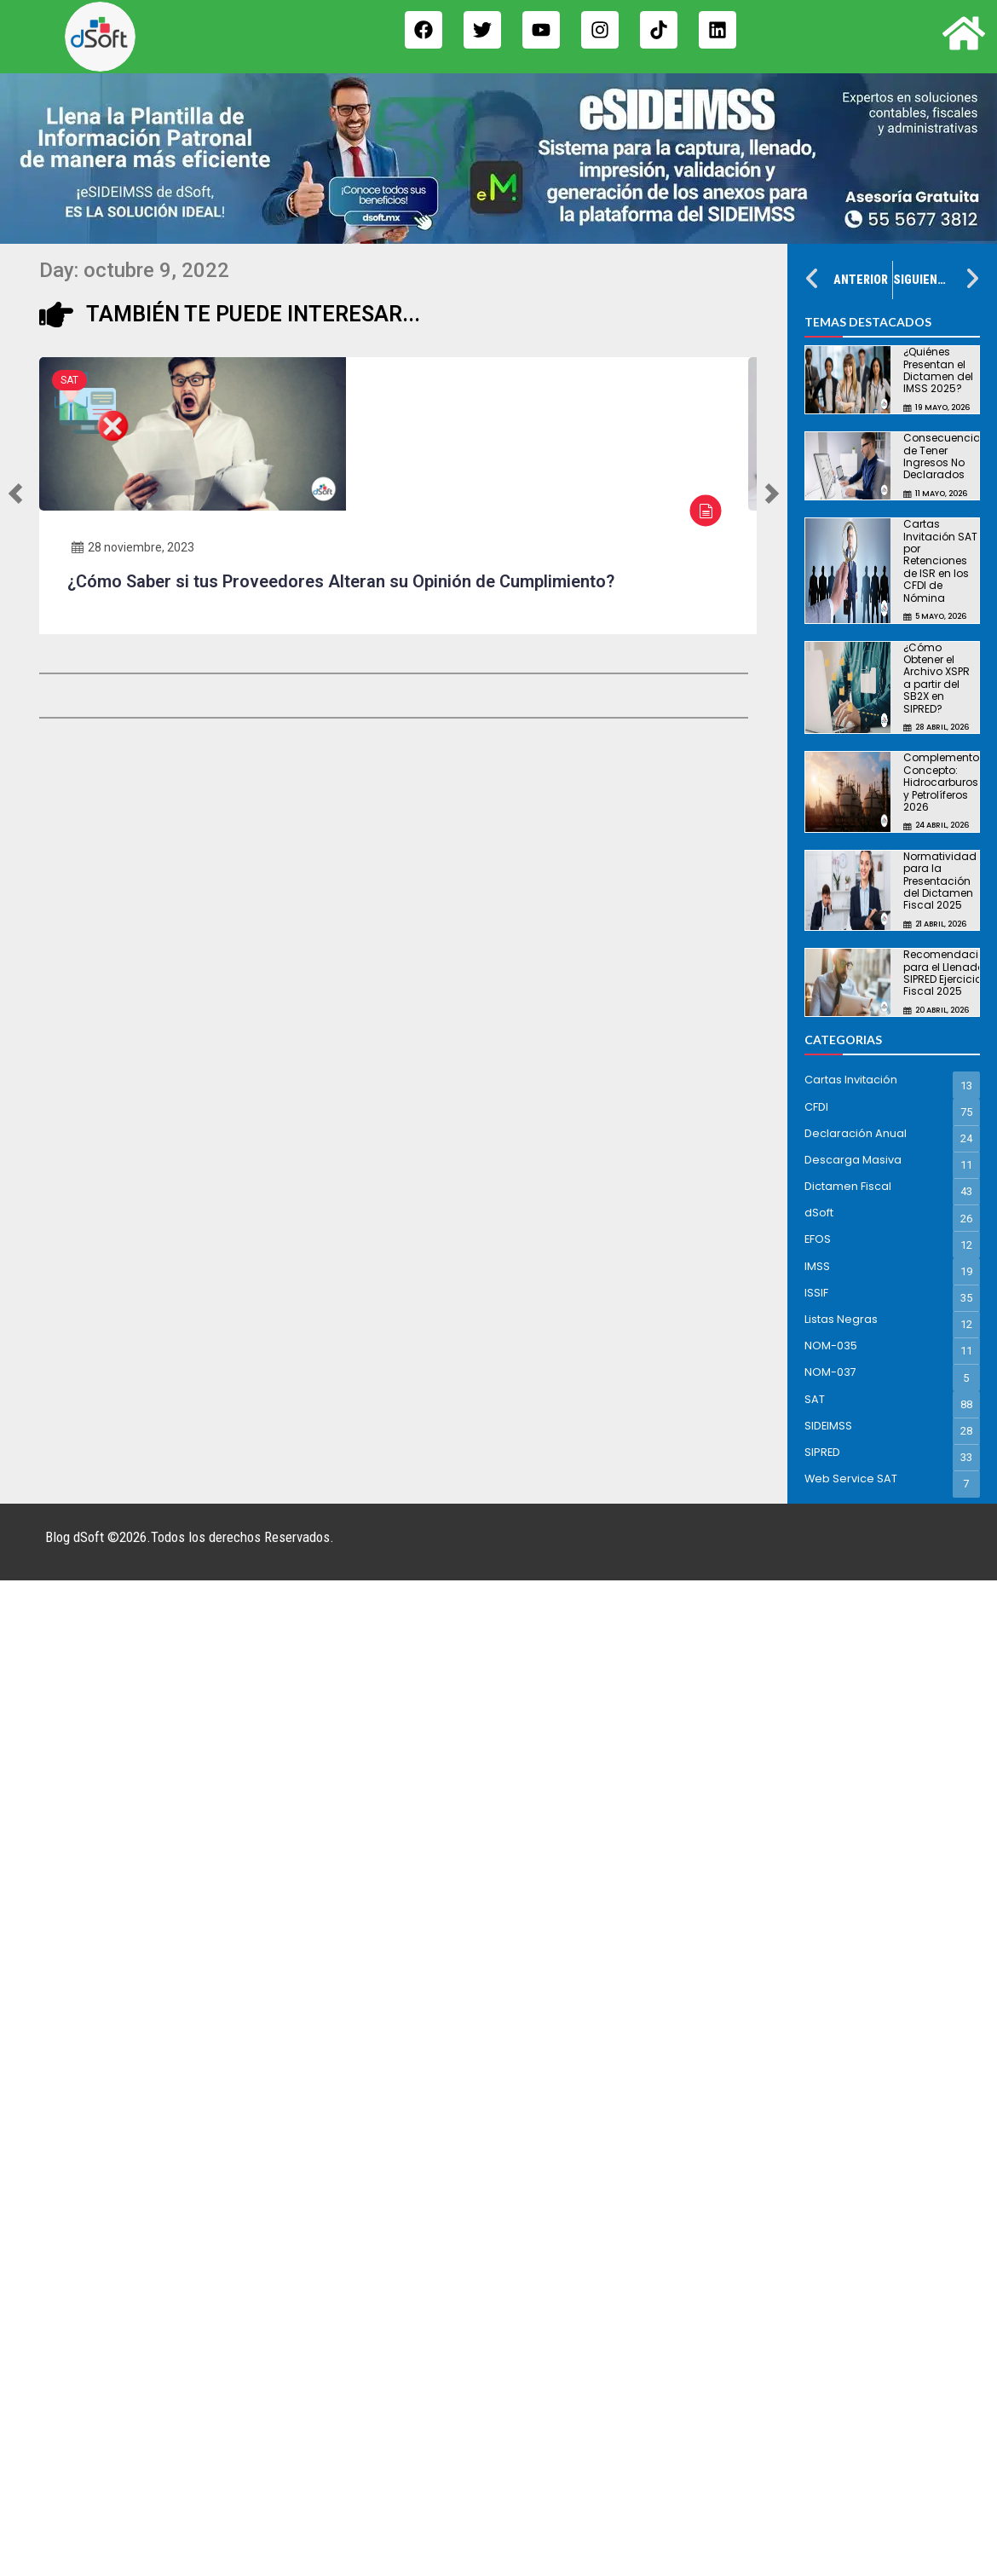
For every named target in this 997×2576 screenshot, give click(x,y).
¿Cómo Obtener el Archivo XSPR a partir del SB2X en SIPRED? (936, 678)
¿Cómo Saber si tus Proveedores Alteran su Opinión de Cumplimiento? (340, 581)
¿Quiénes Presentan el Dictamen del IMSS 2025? (938, 370)
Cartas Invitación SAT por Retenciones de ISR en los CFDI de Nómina (940, 560)
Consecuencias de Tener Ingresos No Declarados (945, 456)
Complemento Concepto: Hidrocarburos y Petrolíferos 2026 (941, 782)
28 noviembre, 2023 (133, 547)
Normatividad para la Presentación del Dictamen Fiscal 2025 (940, 881)
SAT (69, 380)
